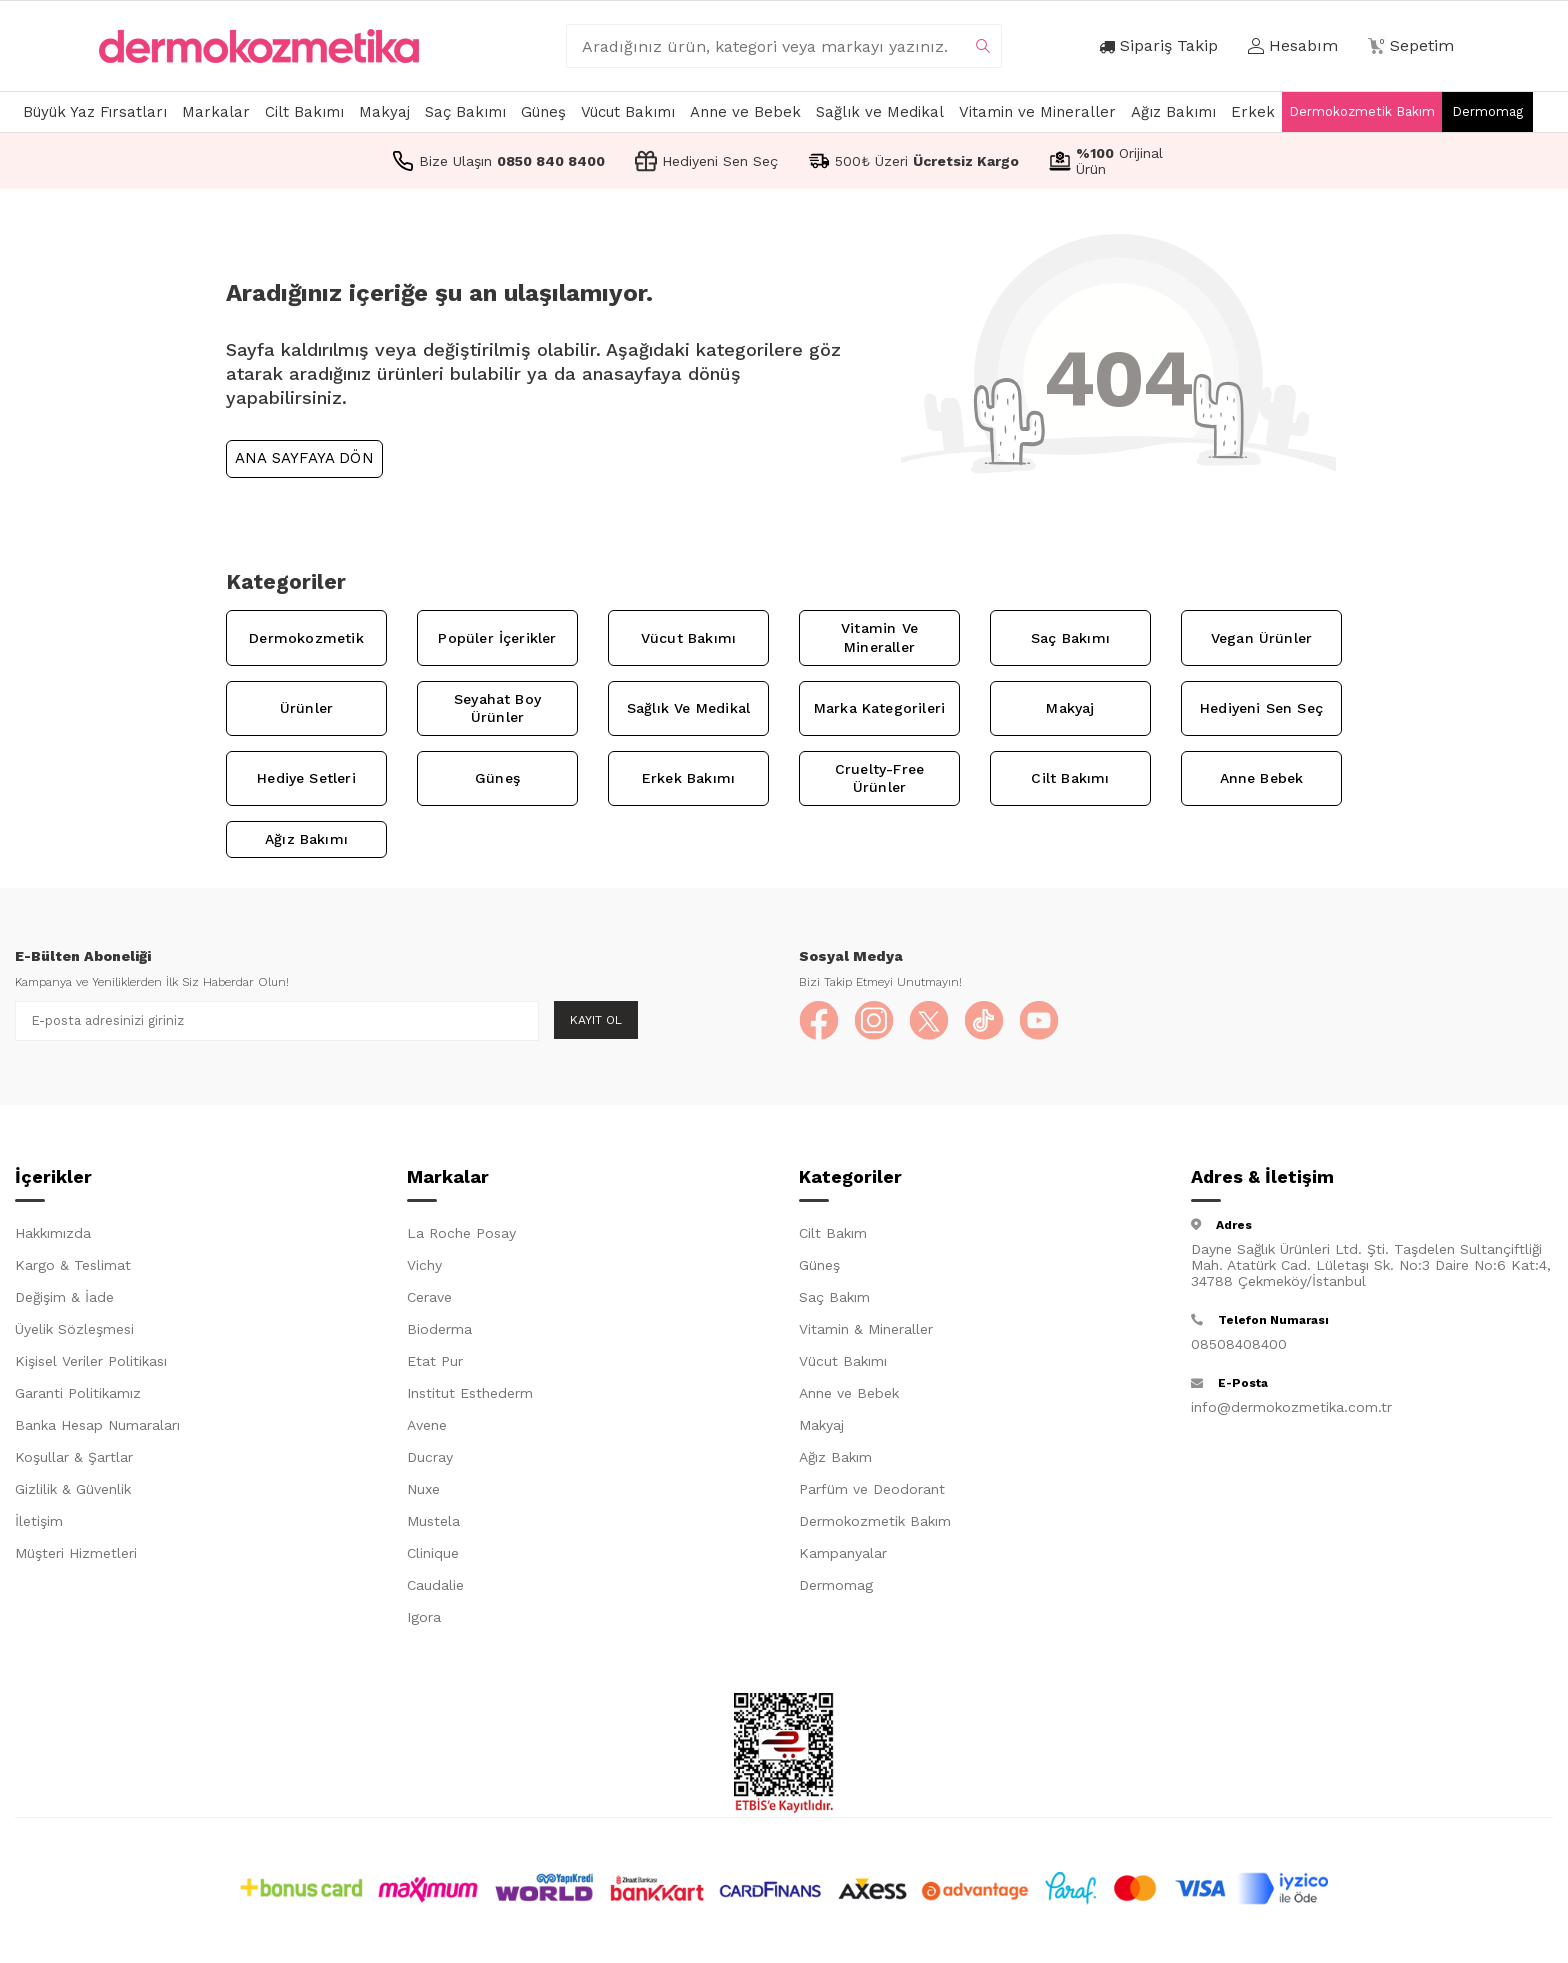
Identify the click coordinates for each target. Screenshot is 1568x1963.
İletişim (39, 1521)
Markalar (216, 112)
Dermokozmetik (306, 638)
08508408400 (1239, 1344)
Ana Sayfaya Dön (304, 458)
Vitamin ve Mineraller (1037, 112)
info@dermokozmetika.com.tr (1291, 1407)
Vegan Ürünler (1261, 638)
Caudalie (435, 1585)
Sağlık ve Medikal (880, 112)
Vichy (424, 1265)
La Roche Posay (461, 1233)
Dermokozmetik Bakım (1362, 111)
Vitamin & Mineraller (866, 1329)
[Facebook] (819, 1021)
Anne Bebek (1262, 778)
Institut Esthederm (470, 1393)
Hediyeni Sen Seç (1261, 708)
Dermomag (1487, 111)
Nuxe (423, 1489)
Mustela (433, 1521)
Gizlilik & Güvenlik (73, 1489)
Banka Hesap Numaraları (97, 1425)
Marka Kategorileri (879, 708)
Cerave (429, 1297)
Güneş (543, 112)
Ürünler (306, 708)
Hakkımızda (53, 1233)
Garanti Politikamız (78, 1393)
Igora (424, 1617)
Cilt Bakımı (304, 112)
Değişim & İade (64, 1297)
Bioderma (439, 1329)
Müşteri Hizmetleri (76, 1553)
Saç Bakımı (465, 112)
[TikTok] (984, 1021)
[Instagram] (874, 1021)
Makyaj (384, 112)
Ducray (430, 1457)
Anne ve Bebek (745, 112)
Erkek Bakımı (688, 778)
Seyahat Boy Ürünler (497, 708)
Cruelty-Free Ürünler (879, 778)
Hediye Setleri (306, 778)
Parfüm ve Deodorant (872, 1489)
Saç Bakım (834, 1297)
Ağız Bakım (835, 1457)
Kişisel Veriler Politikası (91, 1361)
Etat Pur (435, 1361)
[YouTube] (1039, 1021)
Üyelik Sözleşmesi (74, 1329)
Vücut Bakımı (628, 112)
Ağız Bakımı (1173, 112)
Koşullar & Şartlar (74, 1457)
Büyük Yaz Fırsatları (95, 112)
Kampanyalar (843, 1553)
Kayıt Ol (596, 1020)
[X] (929, 1021)
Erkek (1253, 112)
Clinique (433, 1553)
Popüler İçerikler (497, 638)
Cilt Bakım (833, 1233)
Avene (427, 1425)
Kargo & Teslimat (73, 1265)
